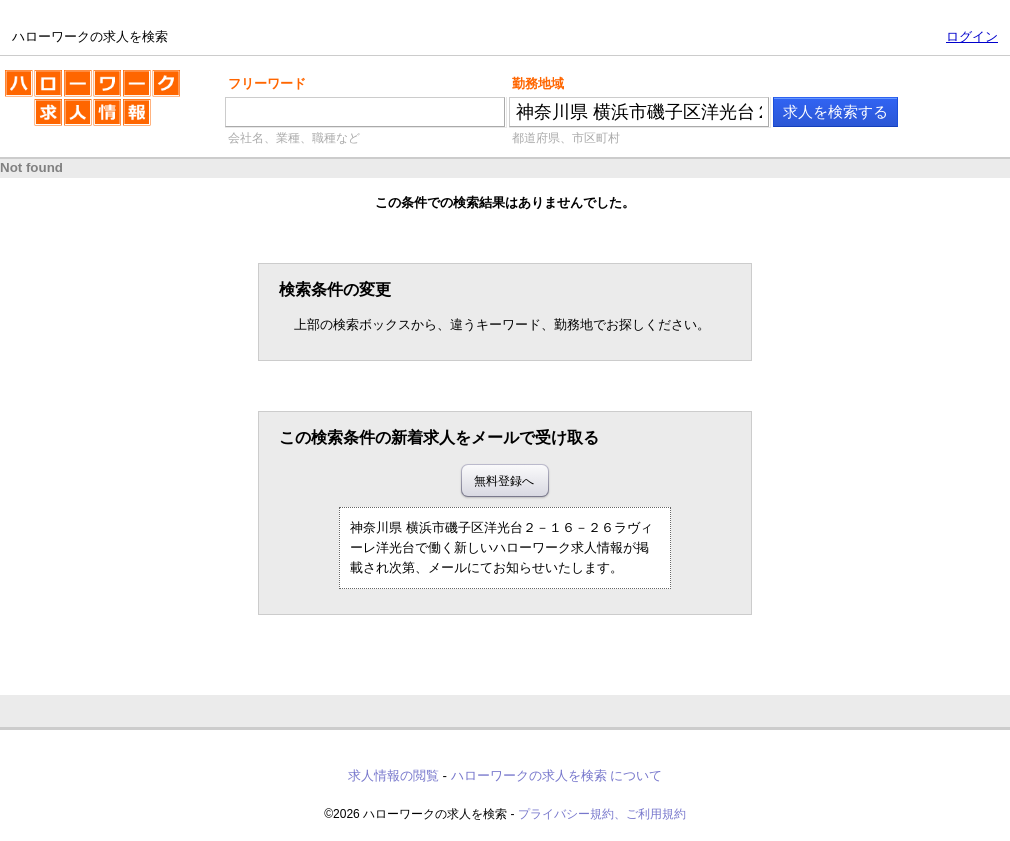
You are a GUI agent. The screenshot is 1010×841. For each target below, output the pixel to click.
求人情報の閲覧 (393, 775)
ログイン (972, 36)
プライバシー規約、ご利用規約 (602, 814)
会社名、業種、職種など (294, 138)
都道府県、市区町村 (566, 138)
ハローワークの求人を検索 (92, 106)
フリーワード (267, 83)
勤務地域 (538, 83)
